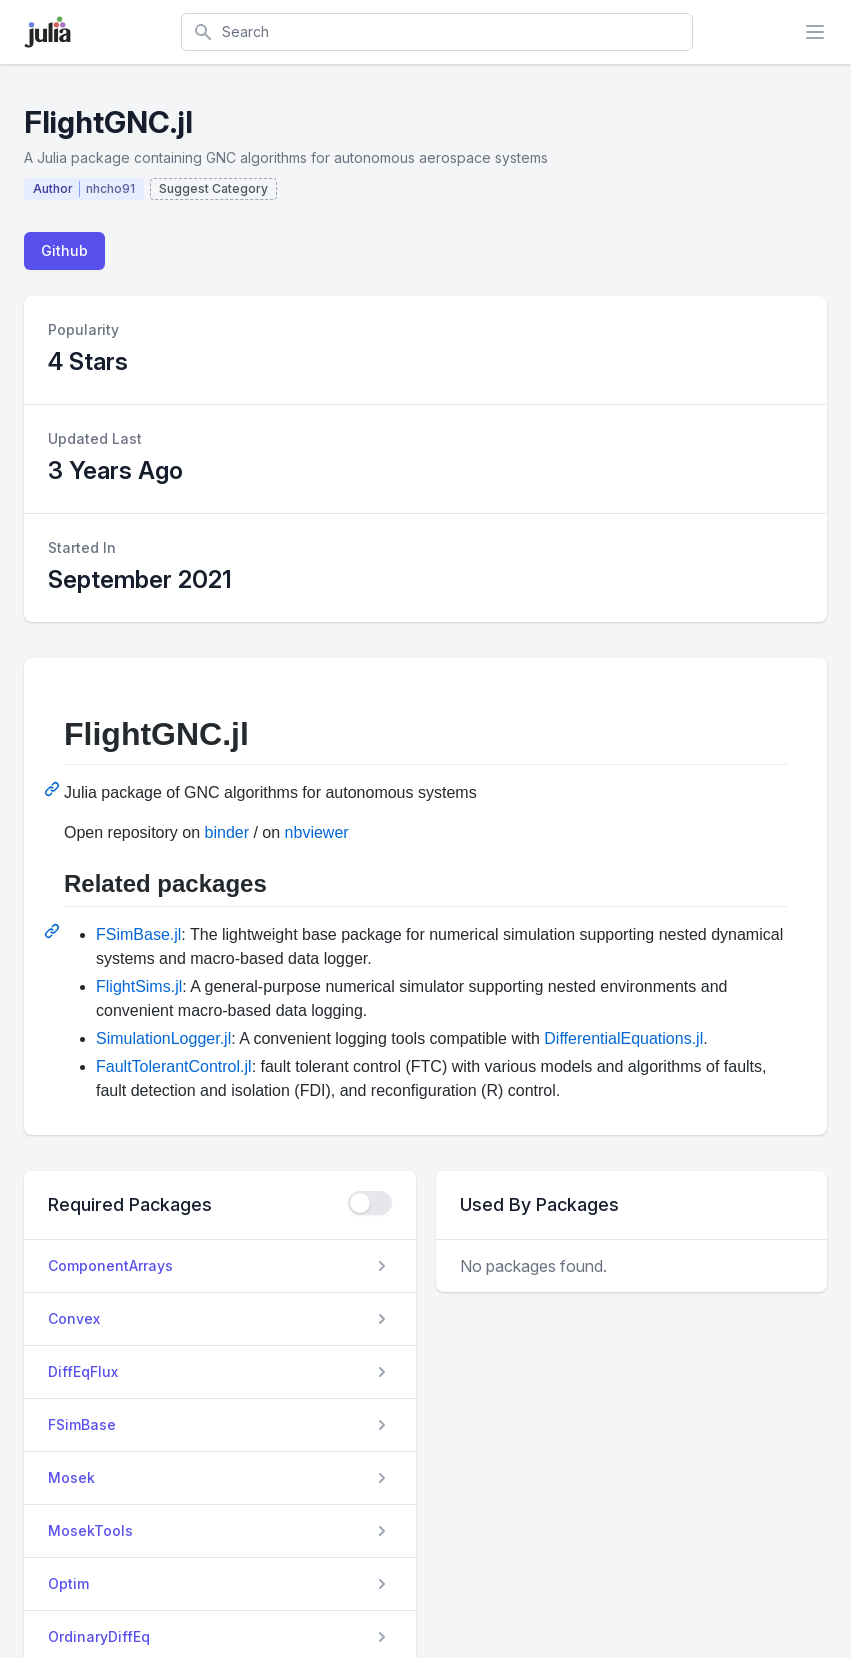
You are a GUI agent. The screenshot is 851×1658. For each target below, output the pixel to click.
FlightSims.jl (139, 986)
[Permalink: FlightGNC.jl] (54, 789)
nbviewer (317, 832)
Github (64, 250)
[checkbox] (370, 1203)
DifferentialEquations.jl (623, 1038)
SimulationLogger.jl (163, 1038)
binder (227, 832)
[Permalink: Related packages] (54, 931)
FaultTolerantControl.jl (174, 1066)
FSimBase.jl (138, 934)
